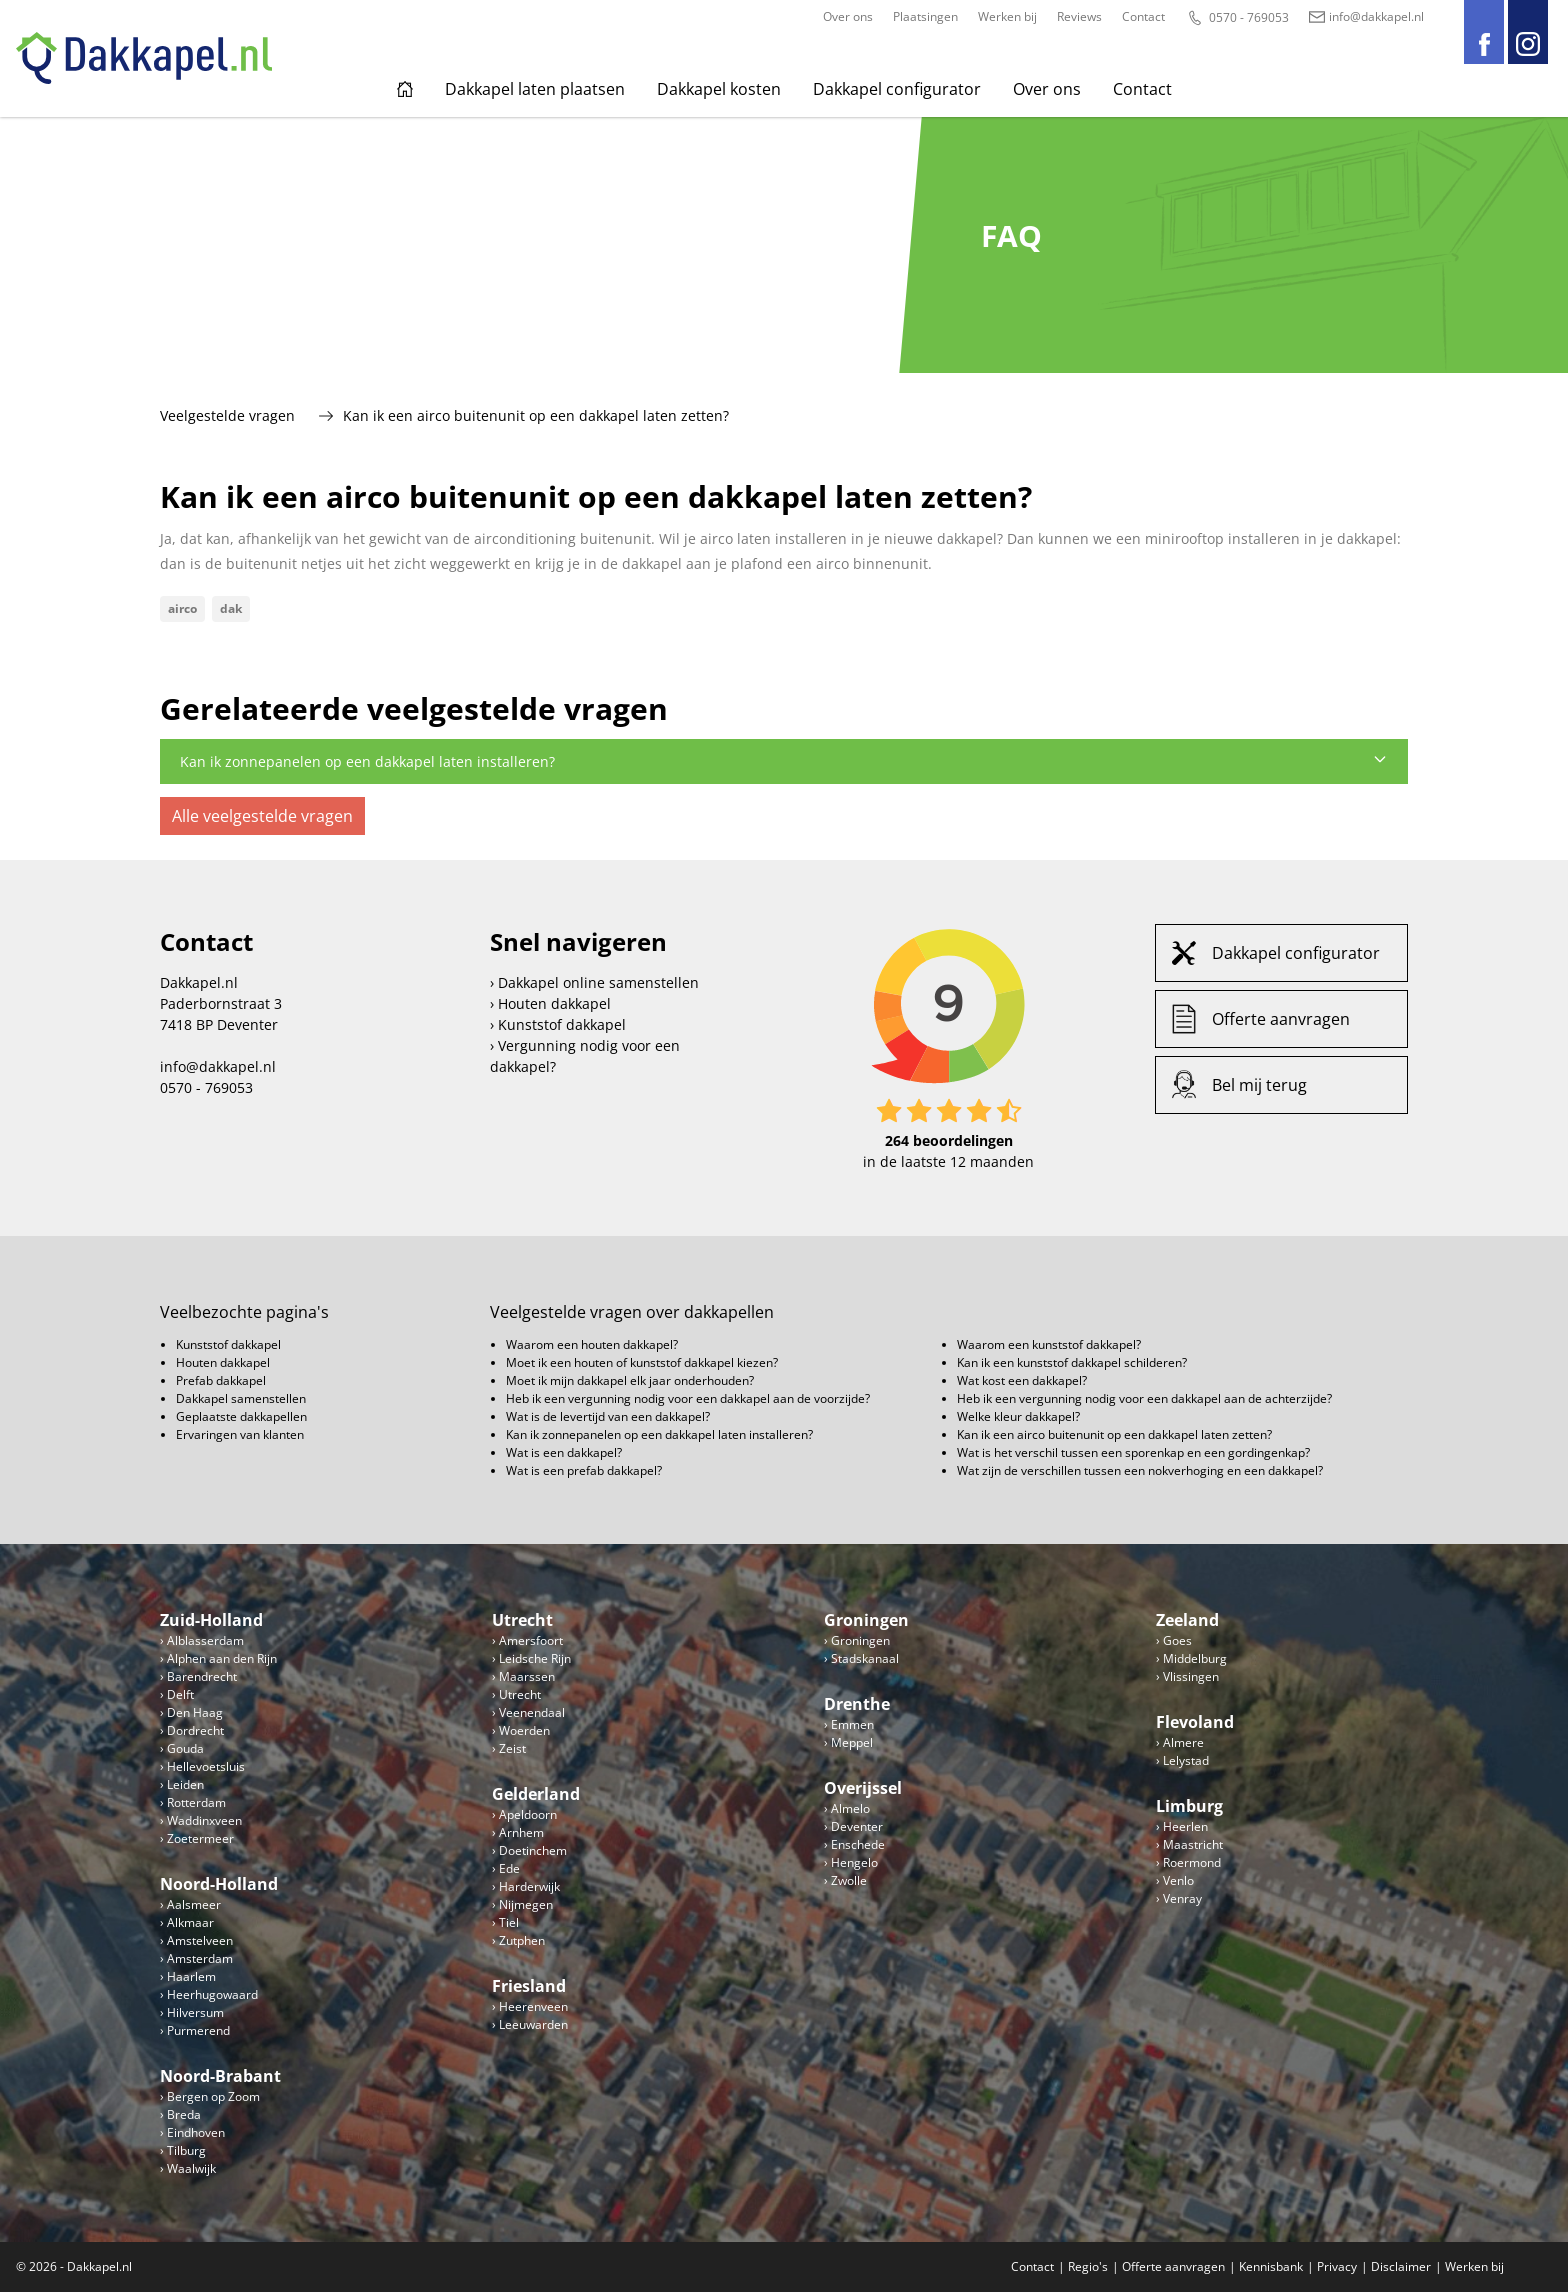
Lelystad (1186, 1760)
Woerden (524, 1730)
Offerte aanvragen (1281, 1019)
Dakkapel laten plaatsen (535, 89)
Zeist (512, 1748)
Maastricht (1193, 1844)
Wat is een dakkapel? (564, 1452)
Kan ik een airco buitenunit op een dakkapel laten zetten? (1114, 1434)
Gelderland (536, 1794)
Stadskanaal (865, 1658)
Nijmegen (526, 1904)
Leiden (185, 1784)
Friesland (529, 1986)
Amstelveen (200, 1940)
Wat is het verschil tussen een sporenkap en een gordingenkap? (1133, 1452)
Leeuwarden (533, 2024)
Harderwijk (529, 1886)
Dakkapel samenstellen (241, 1398)
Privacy (1337, 2266)
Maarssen (527, 1676)
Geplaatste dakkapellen (241, 1416)
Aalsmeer (194, 1904)
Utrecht (522, 1620)
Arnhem (521, 1832)
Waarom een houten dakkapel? (592, 1344)
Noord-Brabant (220, 2076)
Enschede (858, 1844)
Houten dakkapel (554, 1003)
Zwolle (849, 1880)
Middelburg (1195, 1658)
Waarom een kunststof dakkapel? (1049, 1344)
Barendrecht (202, 1676)
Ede (509, 1868)
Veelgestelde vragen (227, 415)
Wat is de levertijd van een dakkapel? (608, 1416)
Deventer (857, 1826)
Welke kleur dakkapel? (1018, 1416)
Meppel (852, 1742)
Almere (1183, 1742)
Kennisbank (1271, 2266)
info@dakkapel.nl (1366, 16)
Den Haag (195, 1712)
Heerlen (1185, 1826)
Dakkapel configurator (897, 89)
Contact (1143, 16)
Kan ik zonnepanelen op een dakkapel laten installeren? (784, 761)
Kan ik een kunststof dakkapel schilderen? (1072, 1362)
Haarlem (191, 1976)
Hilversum (195, 2012)
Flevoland (1195, 1722)
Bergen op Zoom (213, 2096)
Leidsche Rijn (535, 1658)
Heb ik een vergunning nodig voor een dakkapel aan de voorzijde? (688, 1398)
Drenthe (857, 1704)
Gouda (185, 1748)
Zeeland (1187, 1620)
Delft (180, 1694)
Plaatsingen (925, 16)
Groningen (866, 1620)
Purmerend (198, 2030)
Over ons (848, 16)
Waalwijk (191, 2168)
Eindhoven (196, 2132)
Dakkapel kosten (719, 89)
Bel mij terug (1259, 1085)
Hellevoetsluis (206, 1766)
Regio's (1088, 2266)
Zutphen (522, 1940)
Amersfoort (531, 1640)
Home (405, 89)
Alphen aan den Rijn (222, 1658)
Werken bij (1007, 16)
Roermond (1192, 1862)
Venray (1182, 1898)
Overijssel (863, 1788)
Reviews (1079, 16)
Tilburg (186, 2150)
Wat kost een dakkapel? (1022, 1380)
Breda (184, 2114)
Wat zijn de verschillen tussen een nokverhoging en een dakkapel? (1140, 1470)
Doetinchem (533, 1850)
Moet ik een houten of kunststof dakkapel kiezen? (642, 1362)
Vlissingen (1191, 1676)
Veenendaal (532, 1712)
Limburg (1189, 1806)
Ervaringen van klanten (240, 1434)
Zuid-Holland (211, 1620)
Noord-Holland (219, 1884)
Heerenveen (533, 2006)
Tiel (509, 1922)
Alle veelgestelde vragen (262, 816)
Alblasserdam (205, 1640)
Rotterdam (196, 1802)
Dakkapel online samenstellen (598, 982)
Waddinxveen (204, 1820)
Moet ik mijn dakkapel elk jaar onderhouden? (630, 1380)
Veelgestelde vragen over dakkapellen (632, 1312)
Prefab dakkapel (221, 1380)
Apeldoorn (528, 1814)
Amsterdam (200, 1958)
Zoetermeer (200, 1838)
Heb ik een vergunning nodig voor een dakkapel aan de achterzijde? (1144, 1398)
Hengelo (854, 1862)
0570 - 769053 (1237, 18)
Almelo (850, 1808)
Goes (1177, 1640)
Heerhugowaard (212, 1994)
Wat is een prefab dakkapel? (584, 1470)
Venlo (1178, 1880)
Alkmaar (190, 1922)
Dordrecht (195, 1730)
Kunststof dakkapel (562, 1024)
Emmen (852, 1724)
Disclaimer (1401, 2266)
